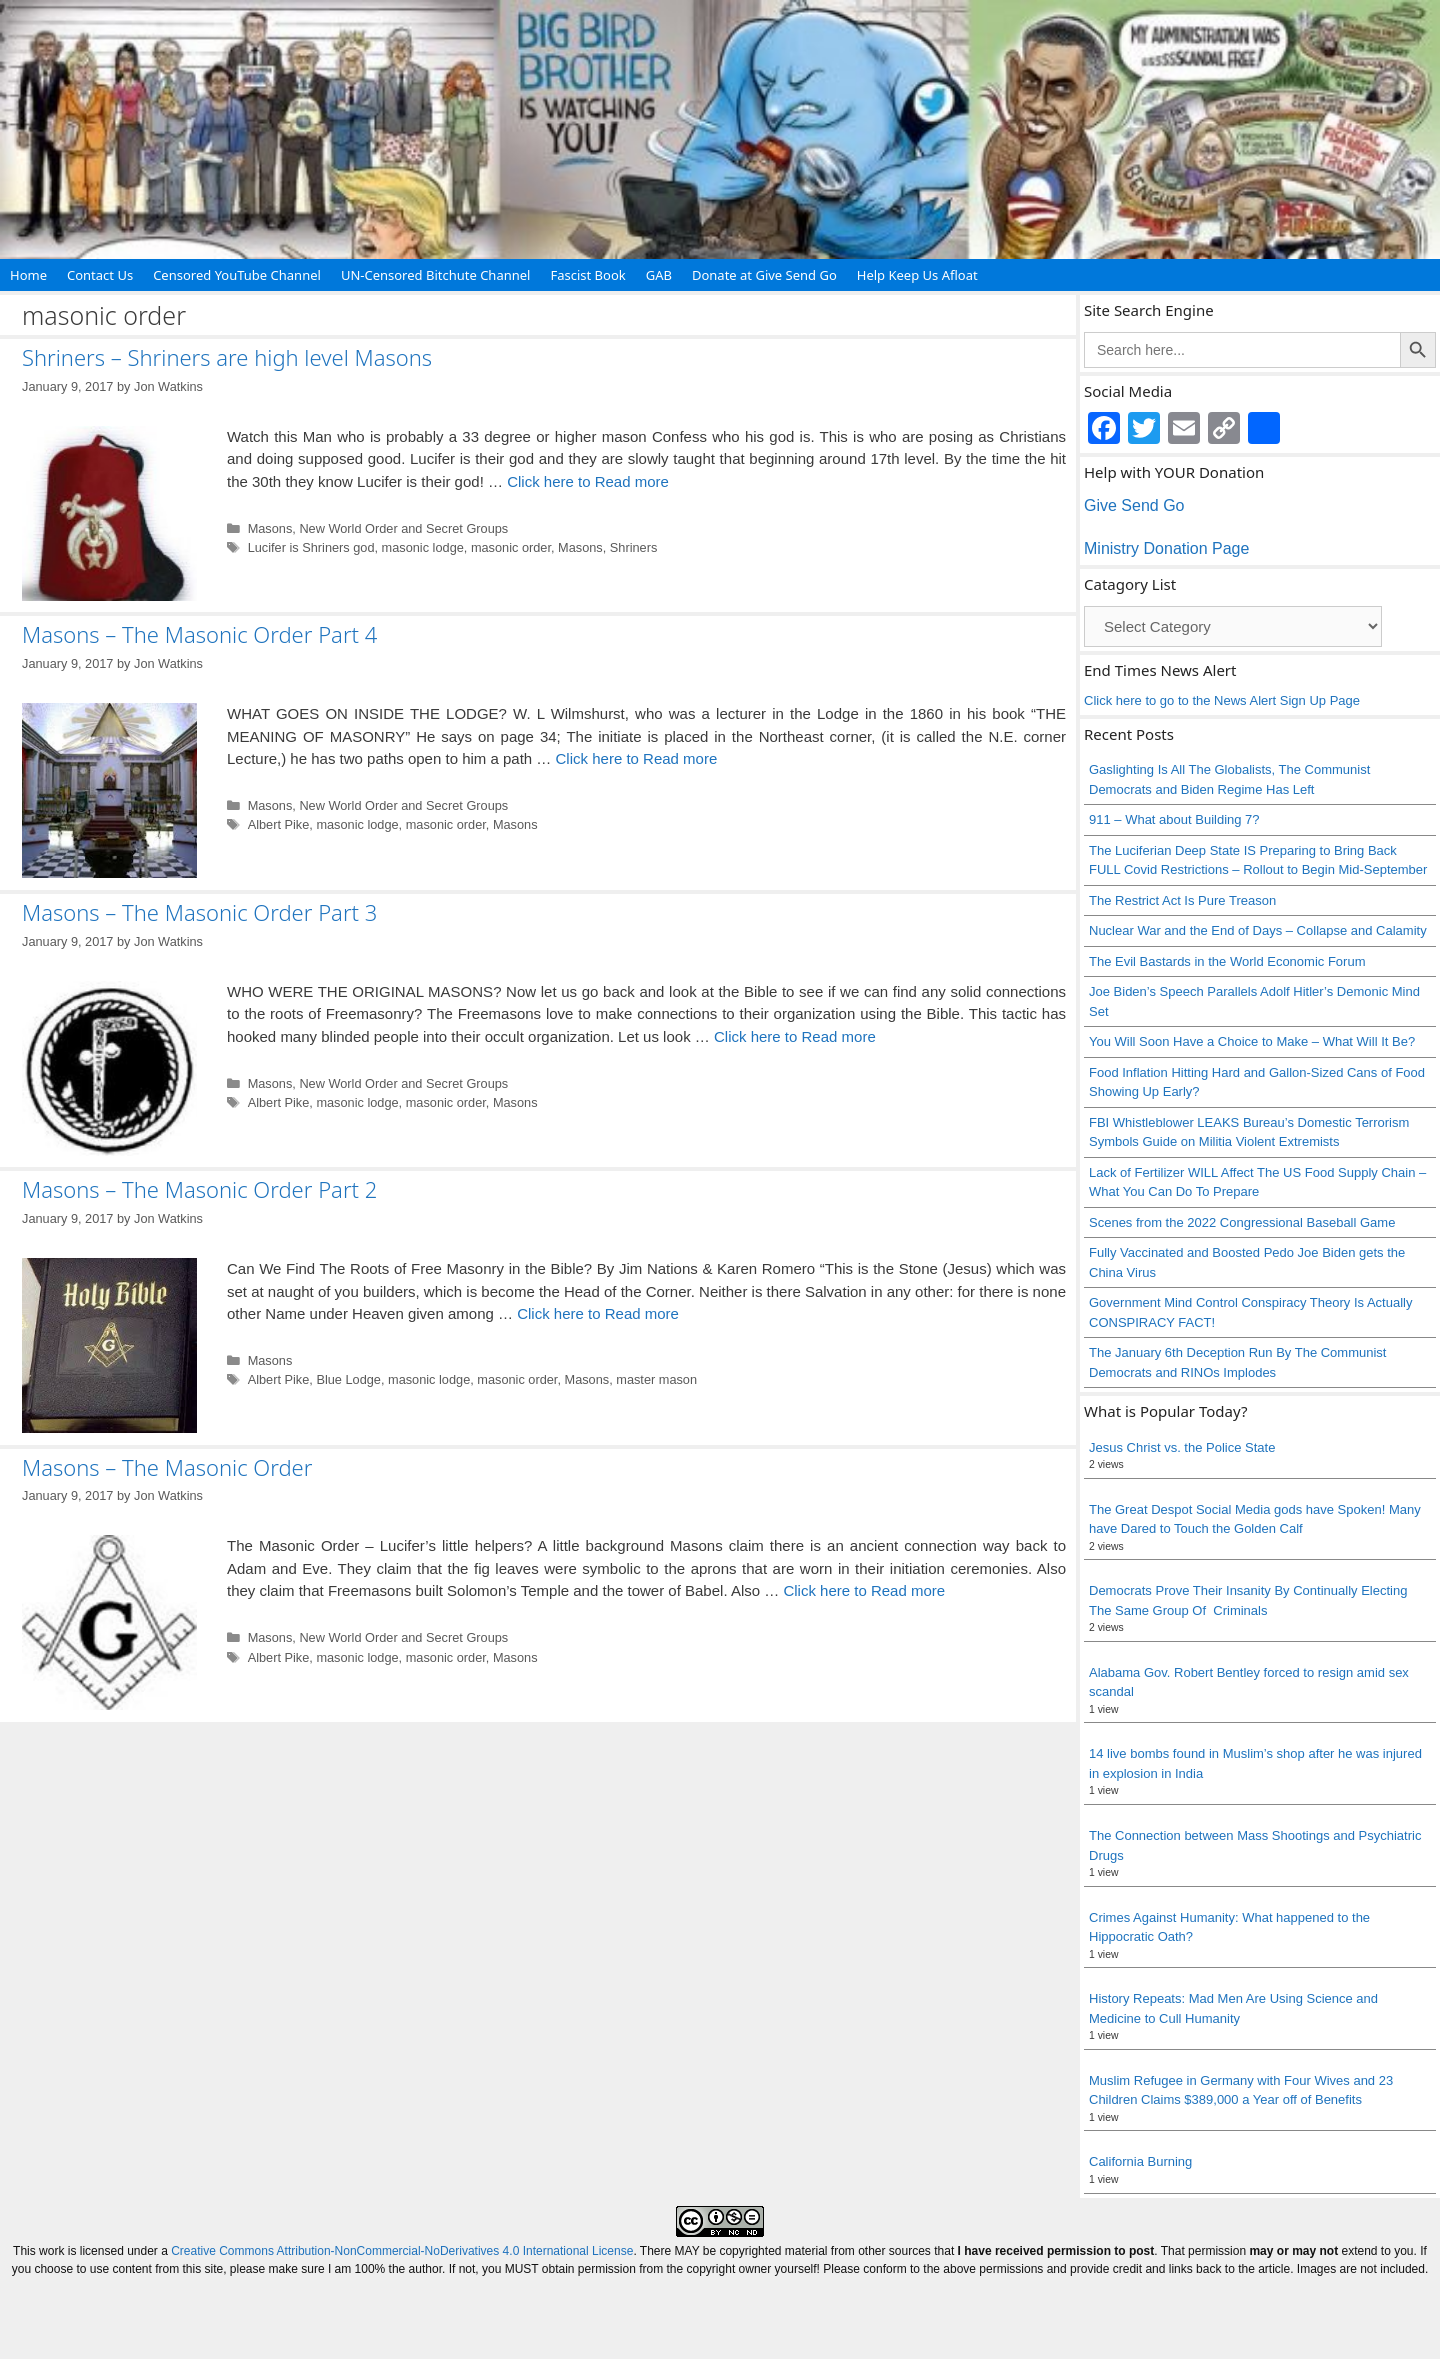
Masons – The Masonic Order (167, 1467)
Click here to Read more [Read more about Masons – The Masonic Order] (864, 1590)
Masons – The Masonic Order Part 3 (199, 912)
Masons (270, 528)
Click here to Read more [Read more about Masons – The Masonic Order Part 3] (795, 1036)
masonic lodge (423, 547)
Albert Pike (279, 824)
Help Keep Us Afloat (917, 275)
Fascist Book (587, 275)
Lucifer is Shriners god (311, 547)
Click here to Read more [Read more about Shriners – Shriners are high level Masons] (588, 481)
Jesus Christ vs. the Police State (1182, 1447)
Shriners (633, 547)
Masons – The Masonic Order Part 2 (199, 1189)
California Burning (1140, 2161)
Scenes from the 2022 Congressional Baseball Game (1242, 1222)
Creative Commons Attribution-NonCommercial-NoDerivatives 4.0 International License (402, 2251)
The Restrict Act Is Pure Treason (1182, 900)
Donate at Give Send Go (764, 275)
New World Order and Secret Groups (403, 528)
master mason (656, 1379)
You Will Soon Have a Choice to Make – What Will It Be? (1252, 1041)
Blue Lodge (348, 1379)
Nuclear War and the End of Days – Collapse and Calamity (1258, 930)
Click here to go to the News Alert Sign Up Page (1222, 700)
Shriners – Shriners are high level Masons (227, 357)
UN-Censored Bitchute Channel (436, 275)
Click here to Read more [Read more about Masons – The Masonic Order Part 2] (598, 1313)
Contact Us (100, 275)
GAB (659, 275)
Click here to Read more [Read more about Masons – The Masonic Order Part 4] (637, 758)
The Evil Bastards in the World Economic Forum (1227, 961)
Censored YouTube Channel (237, 275)
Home (28, 275)
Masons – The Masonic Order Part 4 (199, 634)
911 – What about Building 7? (1174, 819)
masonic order (511, 547)
